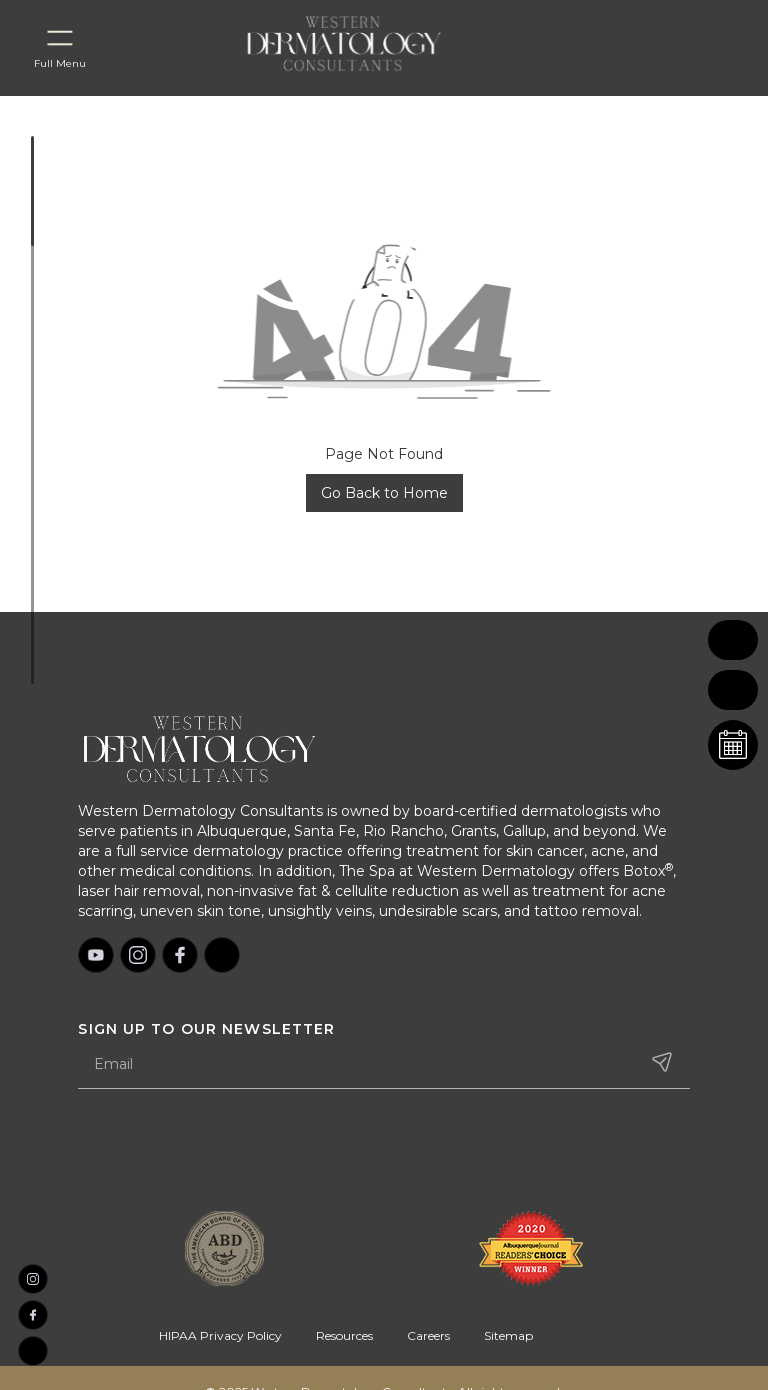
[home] (368, 43)
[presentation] (230, 1152)
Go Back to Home (384, 493)
